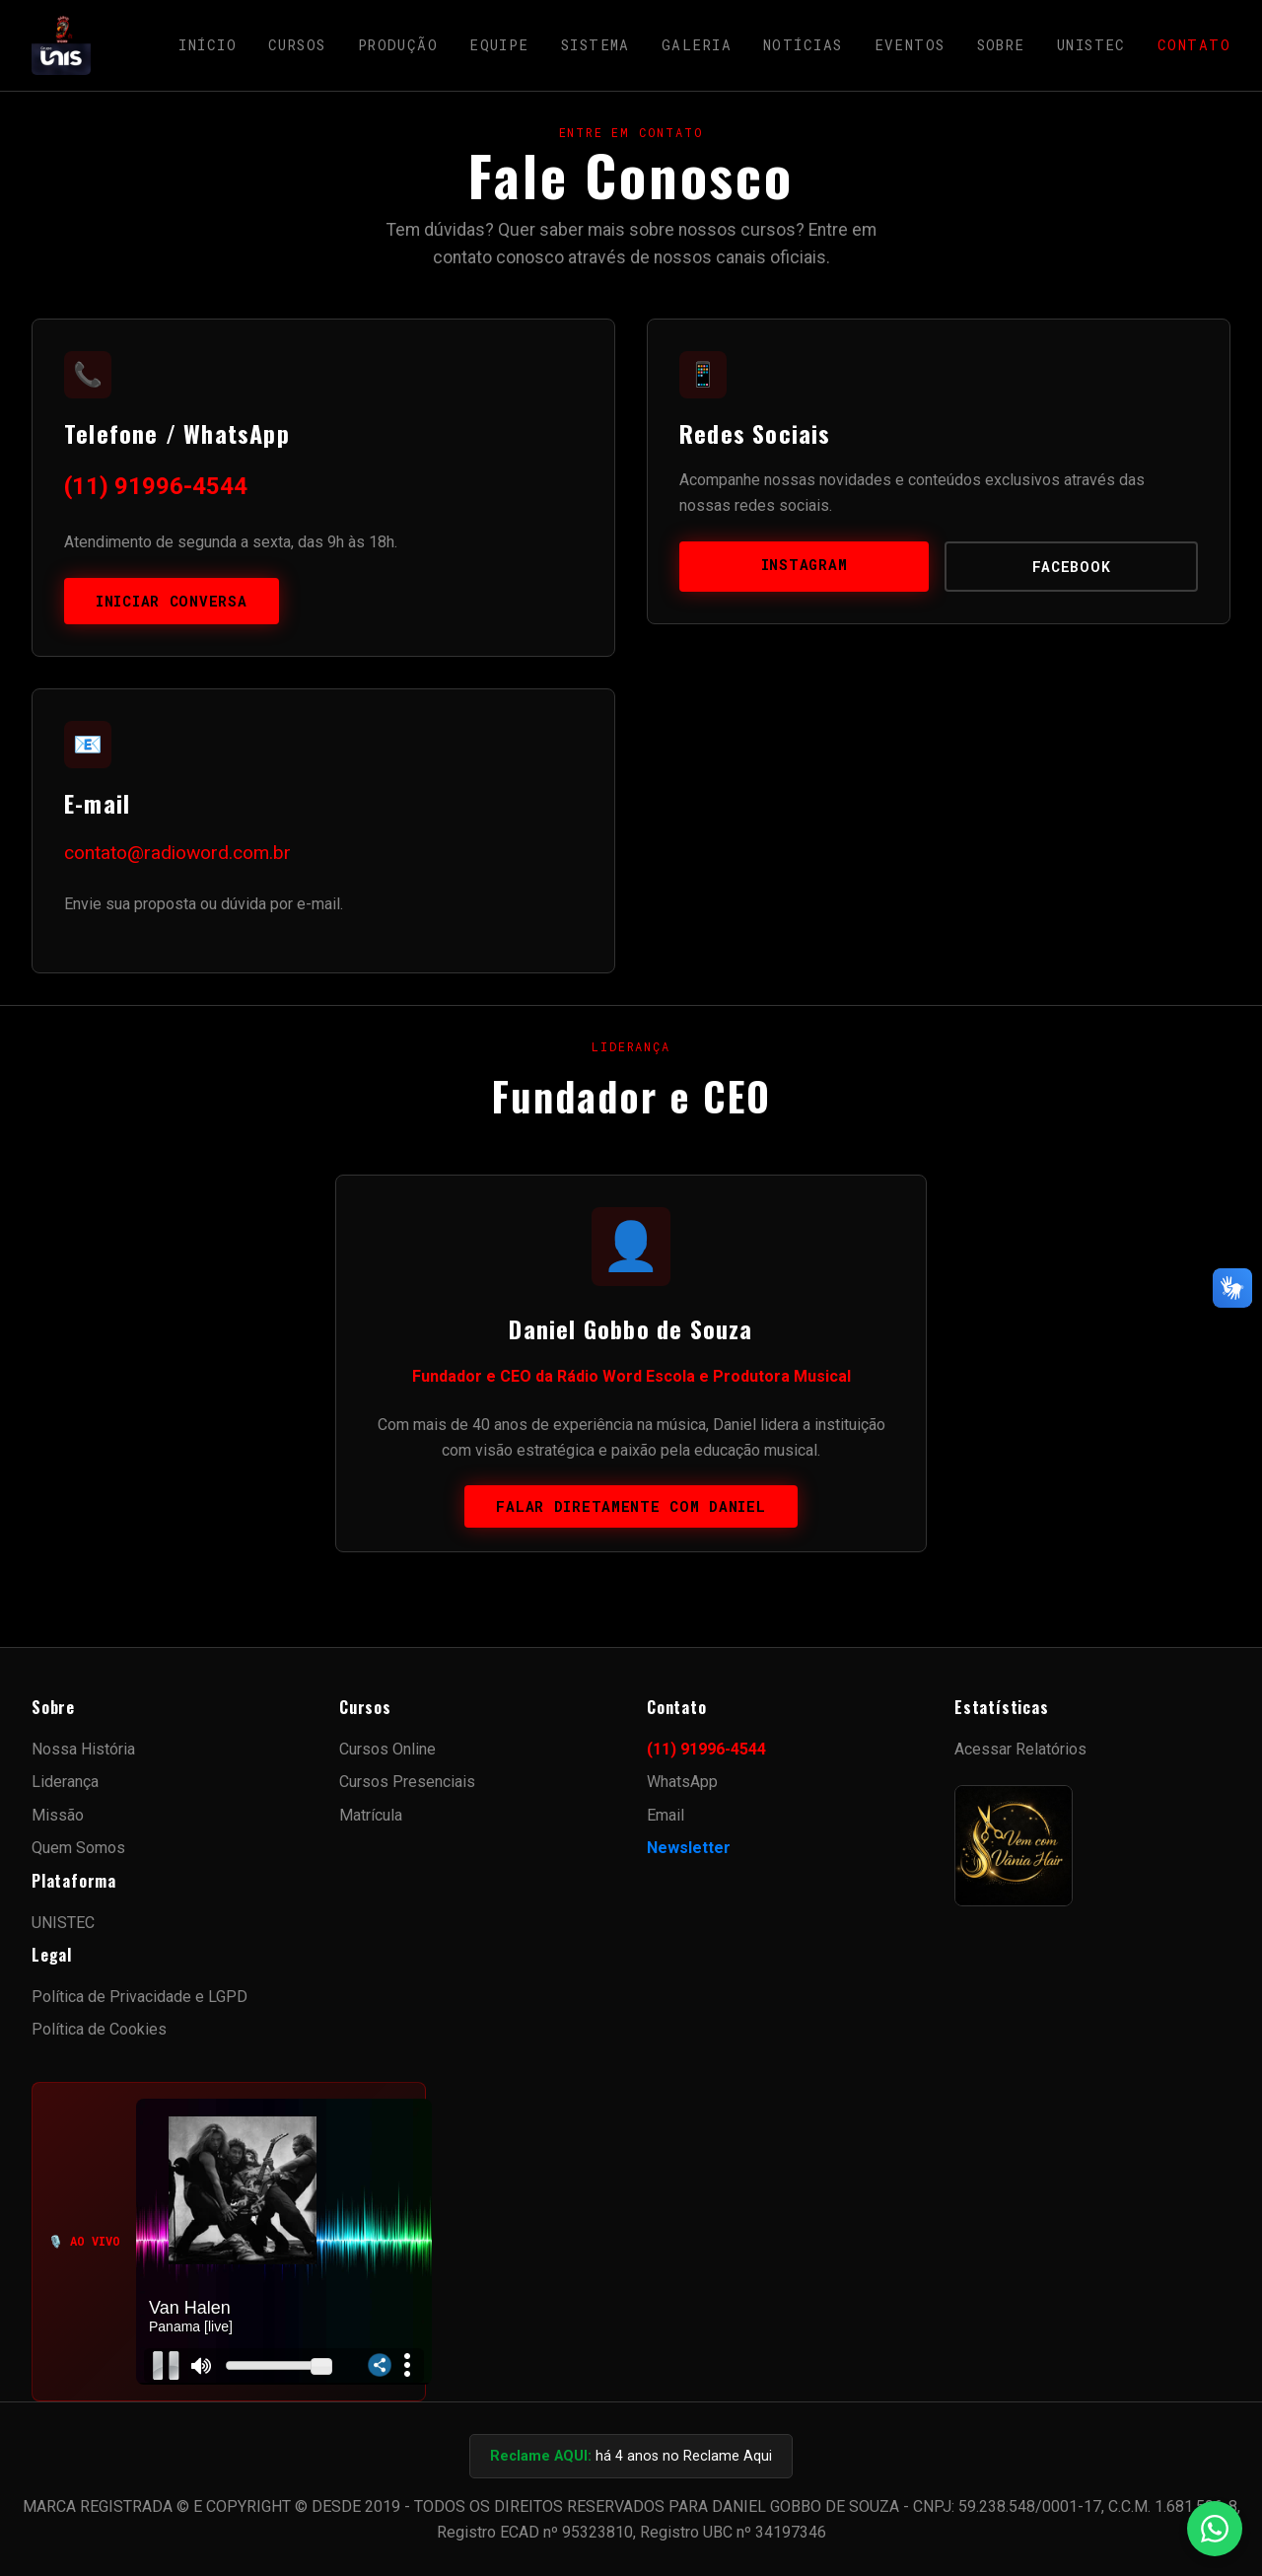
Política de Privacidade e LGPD (139, 1996)
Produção (398, 45)
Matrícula (370, 1815)
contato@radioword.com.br (177, 852)
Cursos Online (387, 1749)
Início (207, 45)
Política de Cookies (99, 2029)
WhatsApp (682, 1781)
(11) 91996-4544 (155, 486)
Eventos (910, 45)
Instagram (804, 564)
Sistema (595, 45)
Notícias (803, 45)
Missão (58, 1815)
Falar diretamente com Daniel (630, 1506)
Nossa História (83, 1749)
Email (665, 1815)
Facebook (1071, 566)
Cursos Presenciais (407, 1781)
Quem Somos (78, 1847)
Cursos (297, 45)
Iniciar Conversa (171, 601)
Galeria (697, 45)
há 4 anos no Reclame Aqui (631, 2456)
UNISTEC (1091, 45)
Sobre (1001, 45)
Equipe (499, 45)
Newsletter (689, 1847)
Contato (1193, 45)
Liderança (65, 1781)
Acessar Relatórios (1020, 1749)
